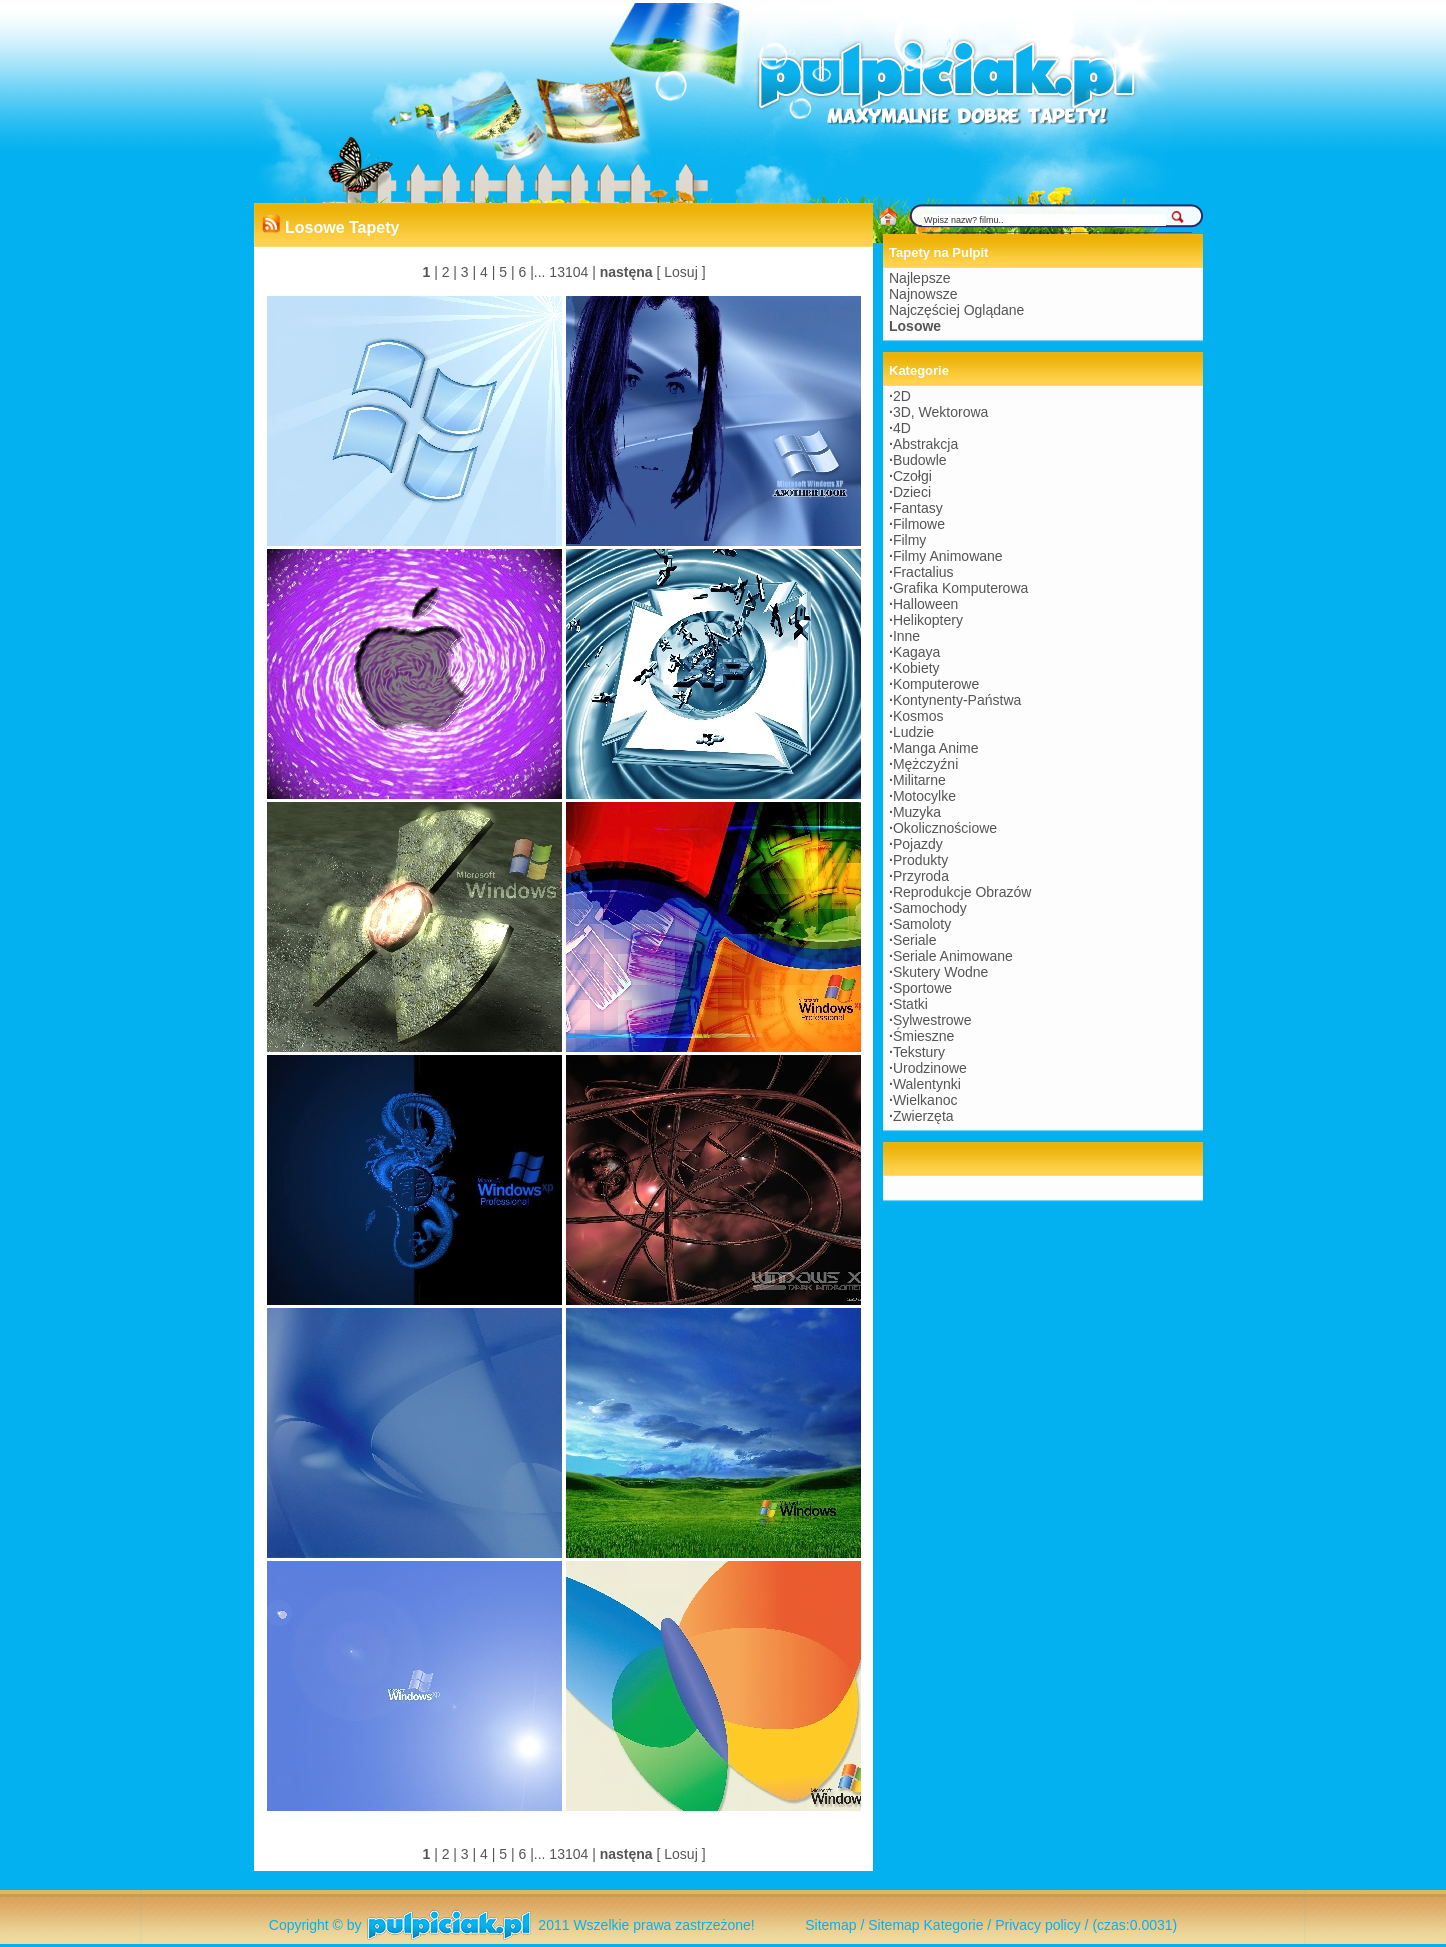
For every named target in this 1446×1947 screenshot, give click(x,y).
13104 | (570, 272)
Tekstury (919, 1052)
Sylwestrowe (932, 1020)
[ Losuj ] (681, 272)
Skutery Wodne (940, 972)
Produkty (920, 860)
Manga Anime (936, 748)
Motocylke (924, 796)
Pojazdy (918, 844)
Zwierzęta (923, 1116)
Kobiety (916, 668)
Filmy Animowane (948, 556)
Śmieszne (923, 1036)
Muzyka (917, 812)
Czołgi (912, 476)
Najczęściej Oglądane (956, 310)
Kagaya (916, 652)
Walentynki (927, 1084)
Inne (906, 636)
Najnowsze (923, 294)
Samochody (930, 908)
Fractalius (923, 572)
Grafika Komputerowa (960, 588)
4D (902, 428)
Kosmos (918, 716)
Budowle (920, 460)
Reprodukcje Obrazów (962, 892)
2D (902, 396)
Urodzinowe (930, 1068)
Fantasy (918, 508)
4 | (485, 272)
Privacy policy (1038, 1925)
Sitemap (830, 1925)
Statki (910, 1004)
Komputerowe (936, 684)
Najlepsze (919, 278)
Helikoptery (928, 620)
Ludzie (913, 732)
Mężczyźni (925, 764)
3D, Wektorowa (940, 412)
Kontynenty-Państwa (957, 700)
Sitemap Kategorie (925, 1925)
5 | (504, 272)
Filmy (909, 540)
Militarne (919, 780)
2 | (447, 272)
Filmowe (919, 524)
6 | (524, 272)
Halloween (925, 604)
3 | (466, 272)
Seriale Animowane (953, 956)
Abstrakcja (925, 444)
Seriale (915, 940)
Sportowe (922, 988)
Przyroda (921, 876)
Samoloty (922, 924)
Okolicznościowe (945, 828)
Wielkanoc (925, 1100)
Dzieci (912, 492)
